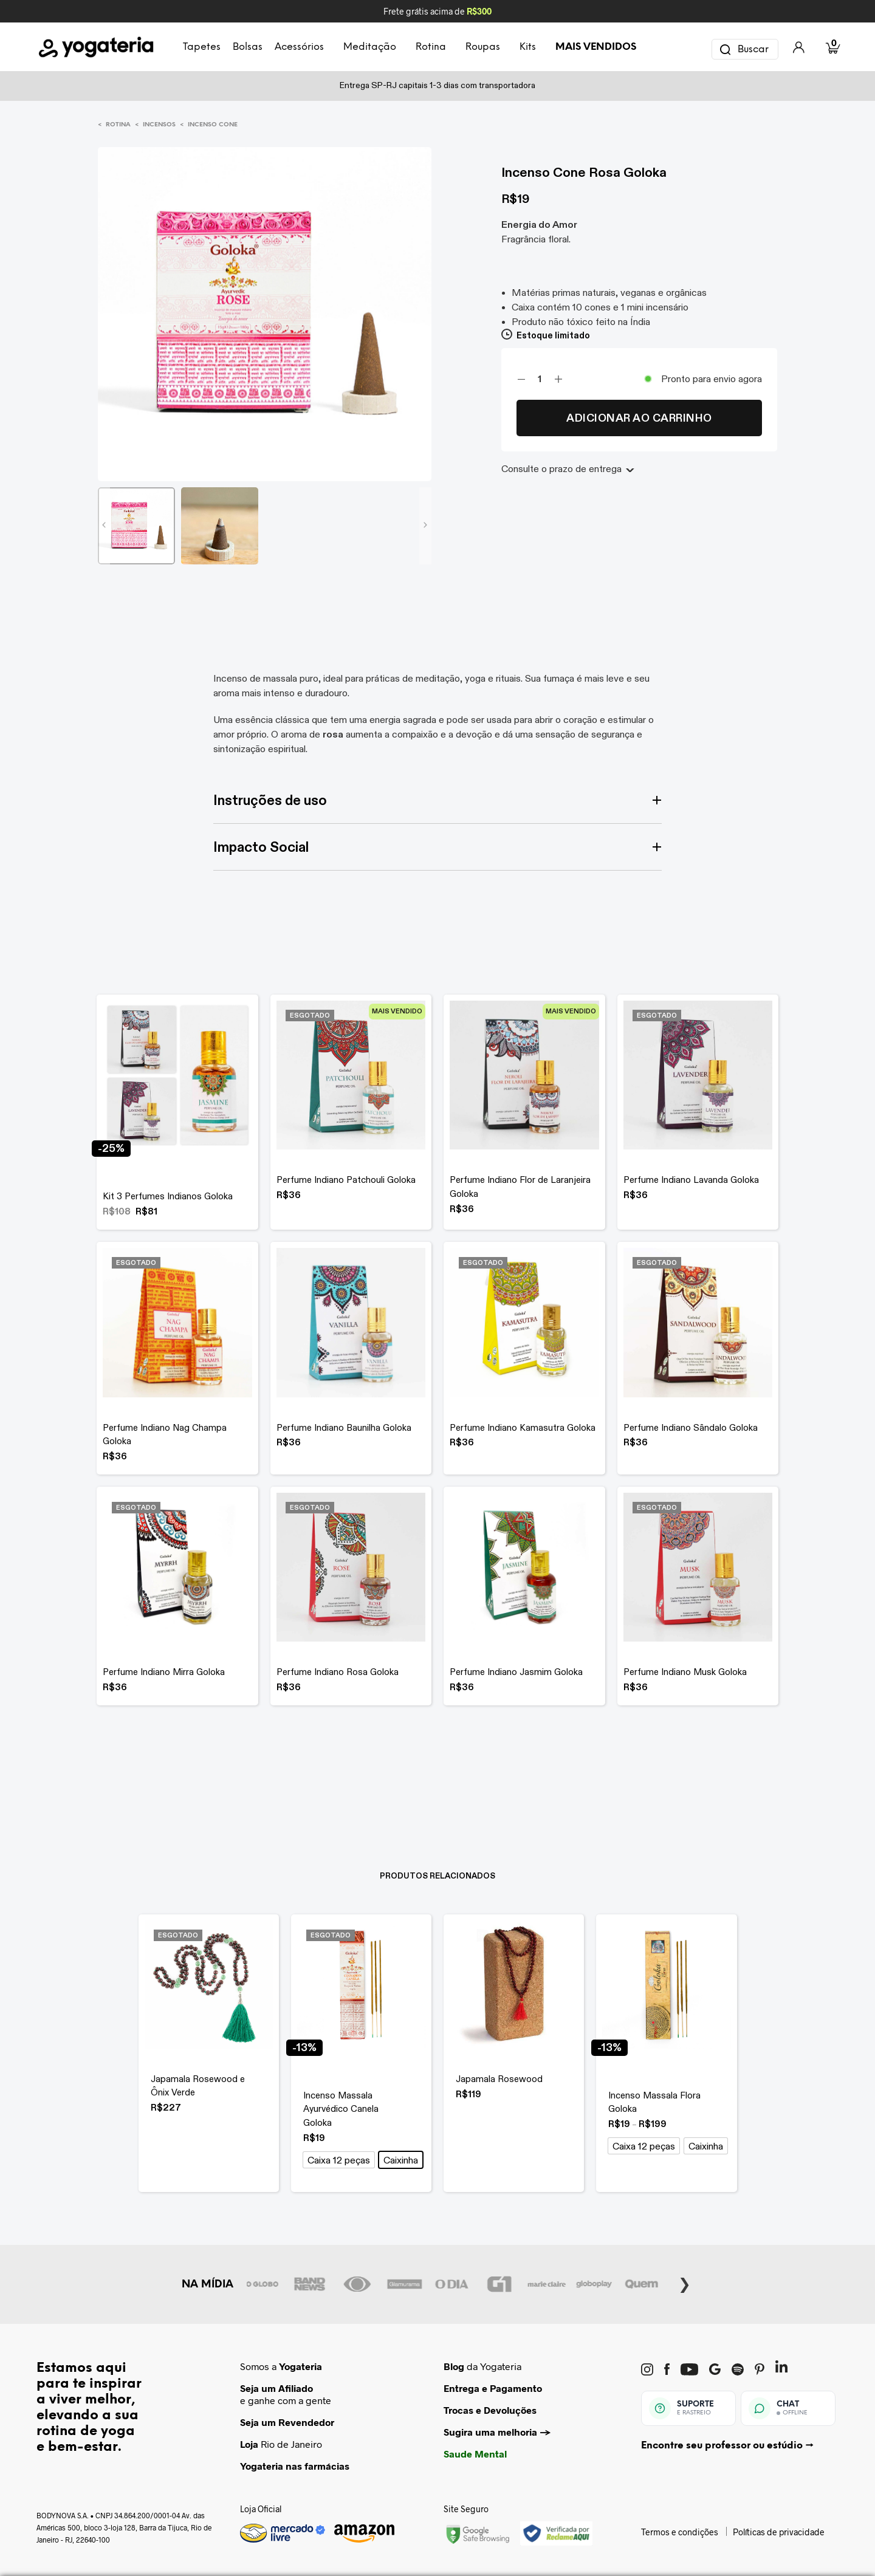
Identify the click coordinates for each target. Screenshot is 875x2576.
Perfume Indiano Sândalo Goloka (690, 1427)
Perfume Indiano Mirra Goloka (164, 1671)
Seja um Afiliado (276, 2388)
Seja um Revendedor (287, 2422)
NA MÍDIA (207, 2284)
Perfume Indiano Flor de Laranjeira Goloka (520, 1186)
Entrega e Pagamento (493, 2388)
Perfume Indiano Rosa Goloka (337, 1671)
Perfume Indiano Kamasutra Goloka (522, 1427)
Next (684, 2282)
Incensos (159, 125)
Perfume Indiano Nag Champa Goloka (165, 1434)
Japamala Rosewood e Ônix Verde (198, 2085)
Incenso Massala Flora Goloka (654, 2102)
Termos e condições (679, 2532)
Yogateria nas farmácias (294, 2466)
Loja (249, 2444)
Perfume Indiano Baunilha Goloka (343, 1427)
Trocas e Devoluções (490, 2410)
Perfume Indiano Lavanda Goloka (691, 1179)
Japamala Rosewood (499, 2078)
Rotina (118, 125)
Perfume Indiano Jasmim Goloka (516, 1671)
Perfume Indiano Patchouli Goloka (346, 1179)
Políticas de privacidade (779, 2532)
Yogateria (300, 2366)
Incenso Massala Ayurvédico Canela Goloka (341, 2109)
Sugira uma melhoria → (497, 2431)
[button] (338, 2160)
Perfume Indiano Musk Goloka (685, 1671)
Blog (454, 2366)
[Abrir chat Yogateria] (788, 2408)
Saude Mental (475, 2453)
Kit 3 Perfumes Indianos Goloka (168, 1196)
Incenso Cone (213, 125)
